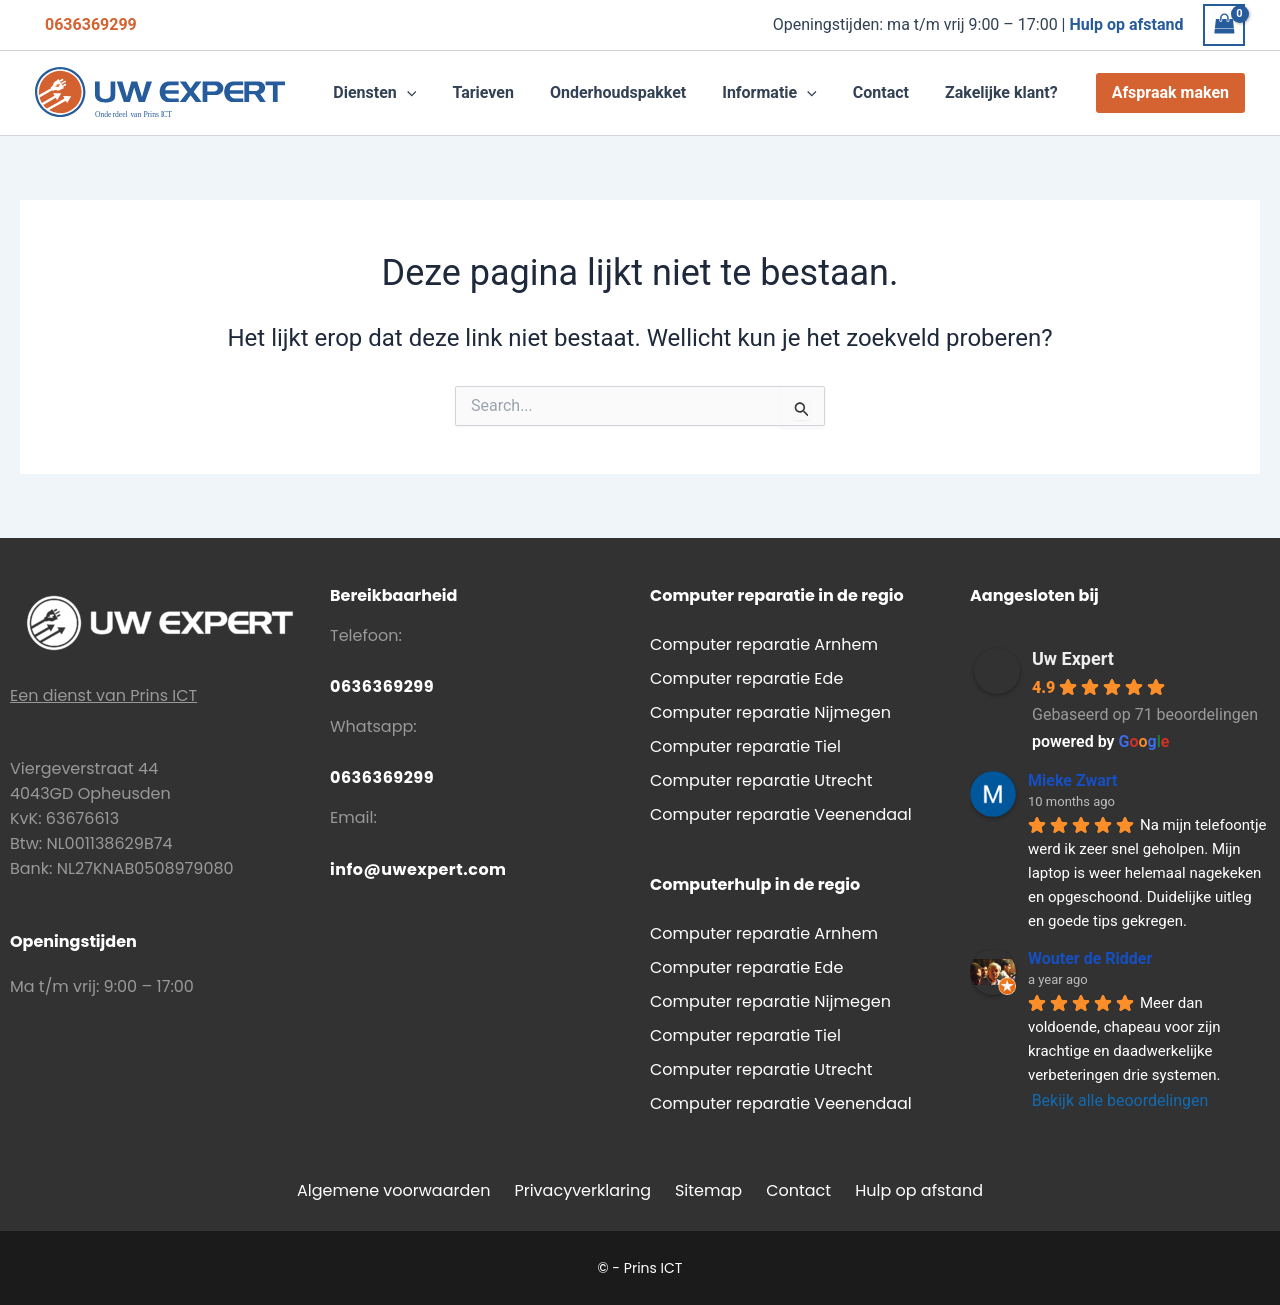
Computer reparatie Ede (746, 678)
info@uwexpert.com (418, 869)
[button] (396, 93)
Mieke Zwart (1072, 780)
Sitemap (708, 1191)
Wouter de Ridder (1090, 958)
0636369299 (91, 24)
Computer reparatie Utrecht (761, 780)
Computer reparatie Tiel (745, 746)
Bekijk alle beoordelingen (1120, 1100)
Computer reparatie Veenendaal (781, 814)
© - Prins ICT (640, 1268)
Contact (798, 1191)
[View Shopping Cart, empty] (1224, 24)
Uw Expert (1073, 658)
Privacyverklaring (582, 1191)
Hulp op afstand (919, 1191)
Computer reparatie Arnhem (764, 644)
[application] (429, 93)
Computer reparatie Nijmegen (770, 712)
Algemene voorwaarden (393, 1191)
